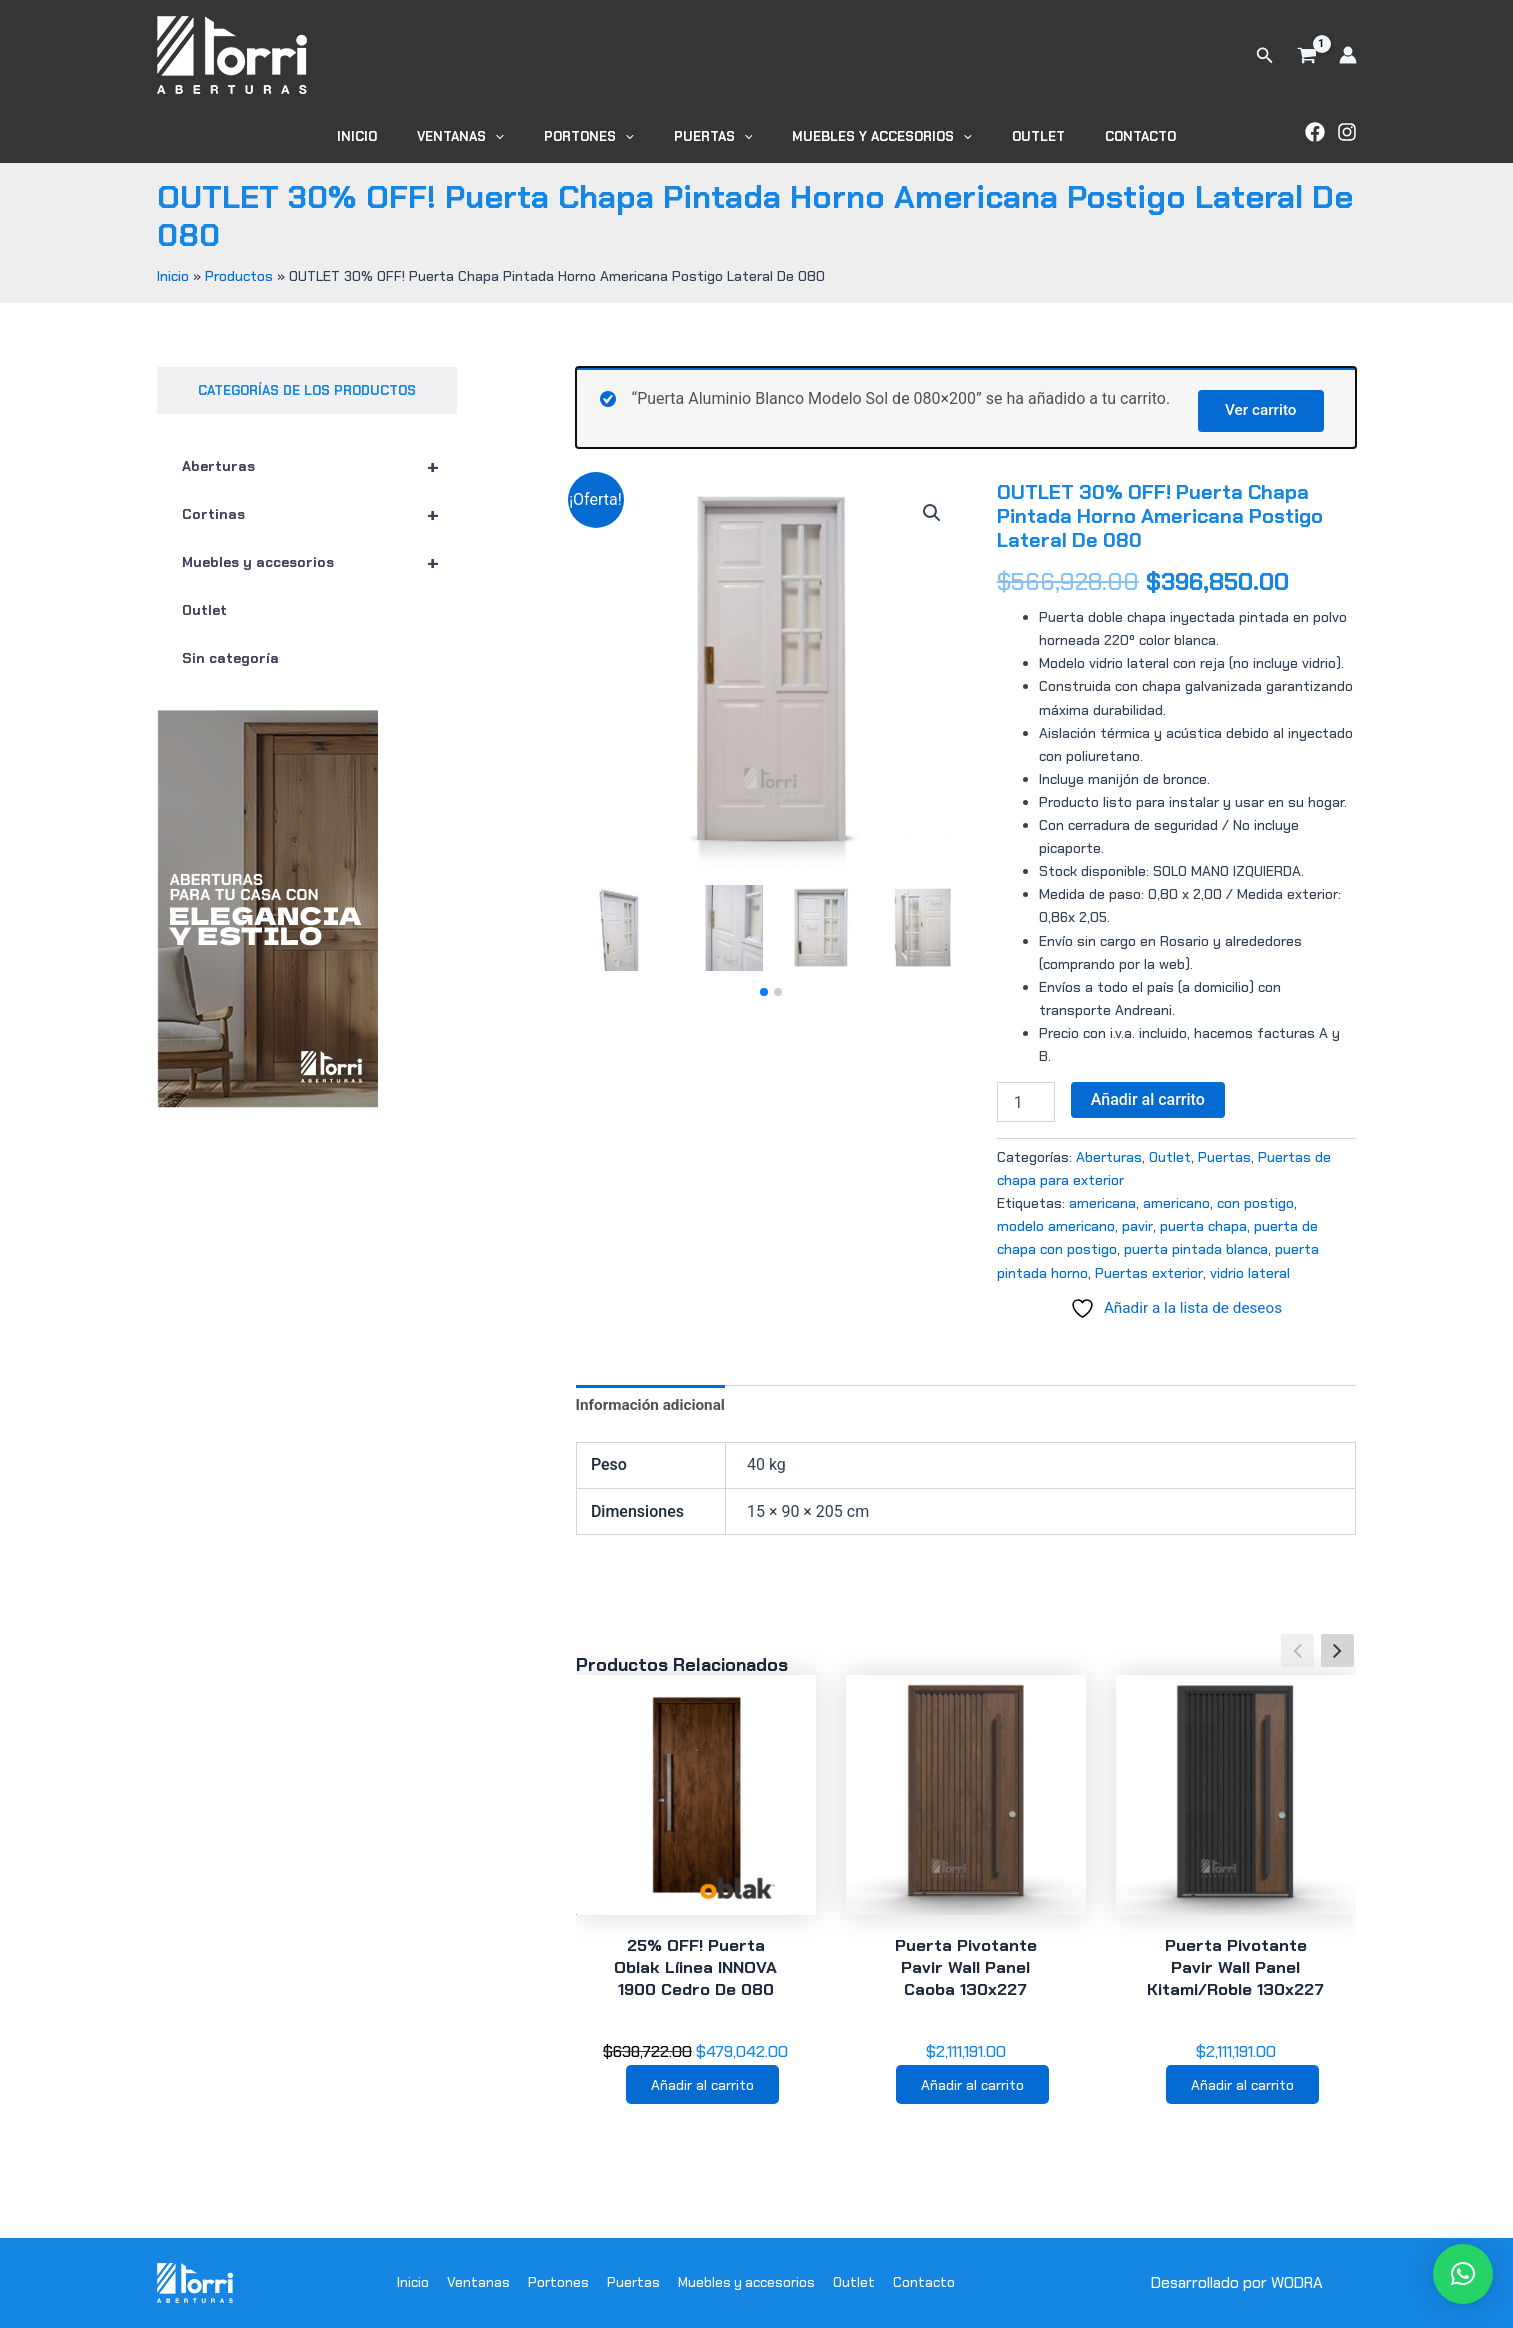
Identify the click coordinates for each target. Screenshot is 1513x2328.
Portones (603, 136)
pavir (1137, 1226)
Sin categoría (230, 658)
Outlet (1010, 136)
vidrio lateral (1250, 1273)
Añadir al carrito (1148, 1099)
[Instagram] (1347, 132)
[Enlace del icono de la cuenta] (1348, 55)
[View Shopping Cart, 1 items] (1307, 55)
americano (1176, 1203)
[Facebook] (1315, 132)
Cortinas (319, 514)
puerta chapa (1203, 1226)
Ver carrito (1256, 408)
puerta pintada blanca (1196, 1250)
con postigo (1255, 1203)
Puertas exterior (1149, 1273)
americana (1102, 1203)
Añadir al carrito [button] (702, 2090)
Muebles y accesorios (868, 136)
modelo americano (1056, 1226)
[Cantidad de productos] (1026, 1102)
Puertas (713, 136)
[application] (523, 136)
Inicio (399, 136)
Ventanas (488, 136)
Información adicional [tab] (654, 1406)
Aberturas (319, 466)
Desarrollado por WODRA (1236, 2282)
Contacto (1098, 136)
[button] (1265, 55)
